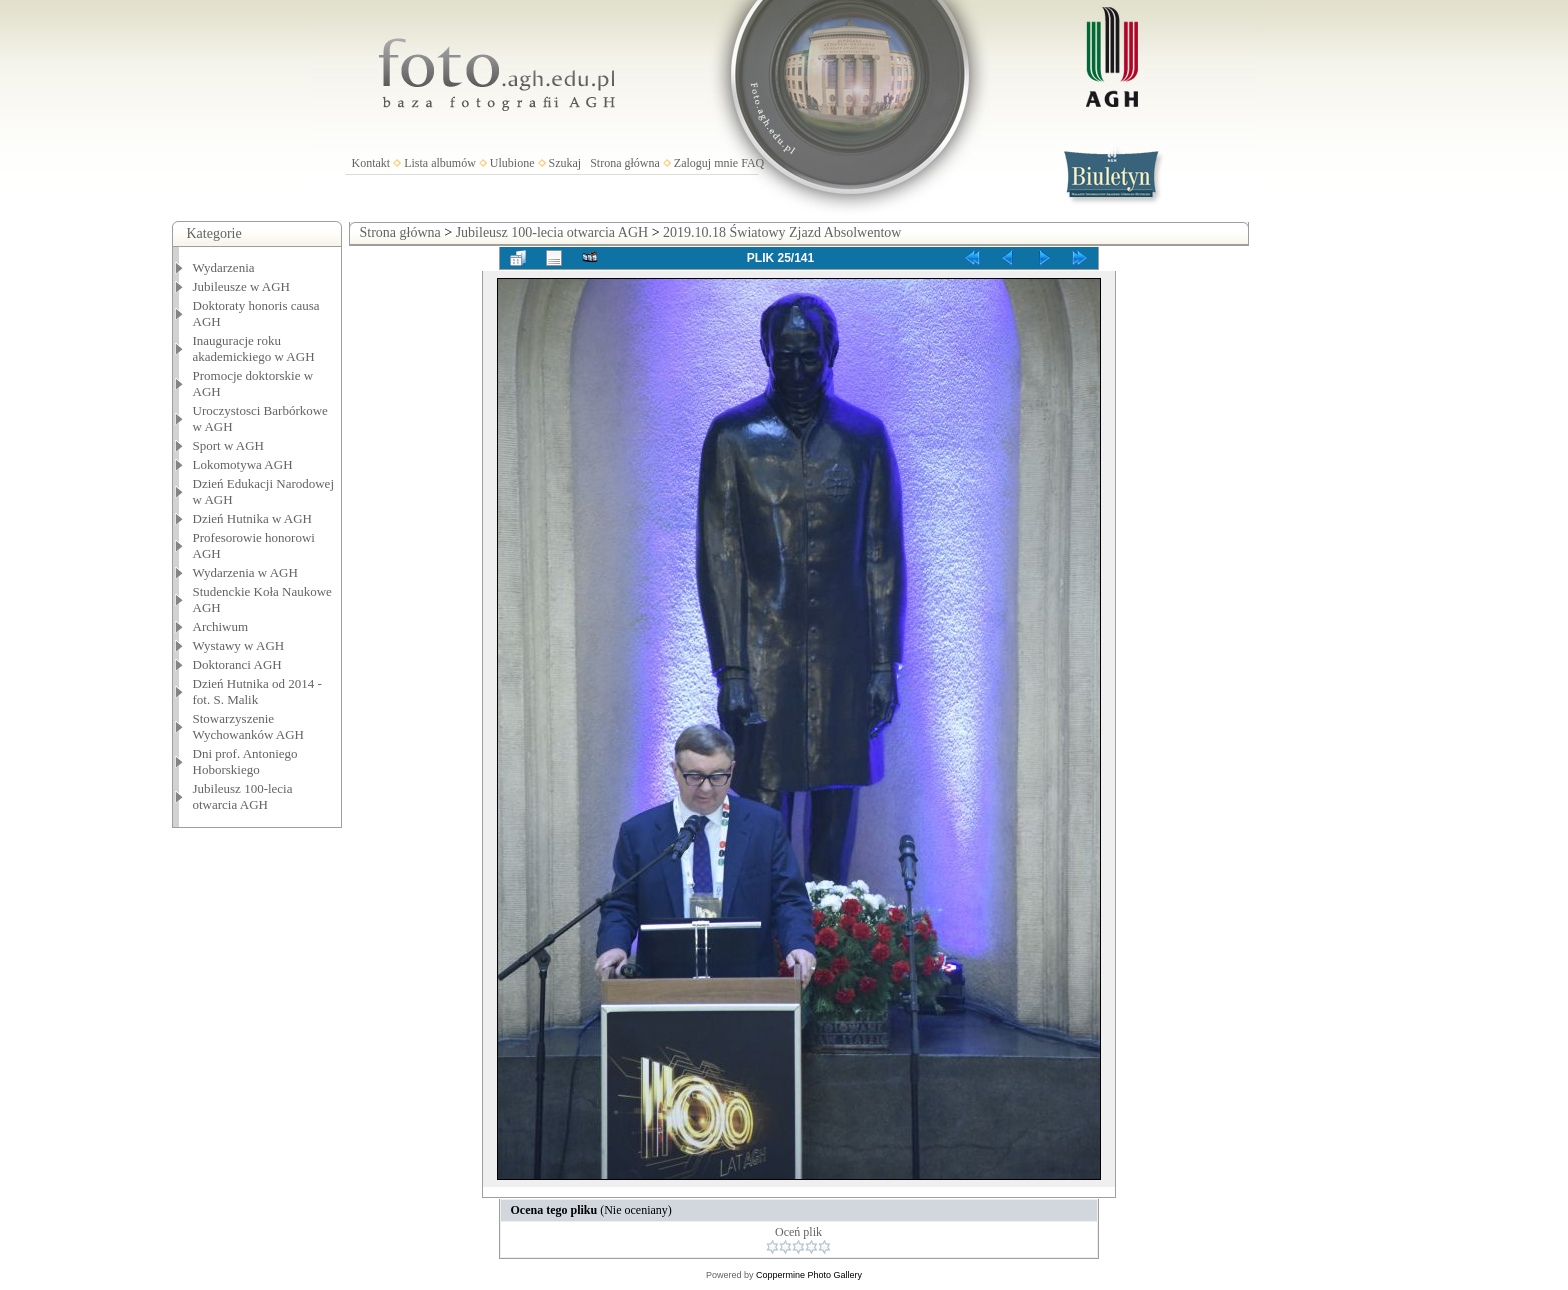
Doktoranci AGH (237, 664)
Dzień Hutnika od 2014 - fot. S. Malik (257, 691)
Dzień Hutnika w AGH (253, 518)
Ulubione (512, 163)
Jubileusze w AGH (242, 286)
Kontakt (371, 163)
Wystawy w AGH (239, 645)
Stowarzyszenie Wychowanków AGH (249, 726)
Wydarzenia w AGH (245, 572)
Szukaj (565, 163)
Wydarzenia (224, 267)
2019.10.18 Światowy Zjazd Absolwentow (782, 232)
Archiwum (221, 626)
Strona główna (625, 163)
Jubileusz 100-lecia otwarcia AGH (243, 796)
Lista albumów (440, 163)
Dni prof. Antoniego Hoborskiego (245, 761)
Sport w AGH (229, 445)
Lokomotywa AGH (243, 464)
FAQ (752, 163)
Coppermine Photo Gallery (809, 1275)
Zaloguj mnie (706, 163)
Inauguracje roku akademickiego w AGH (254, 348)
